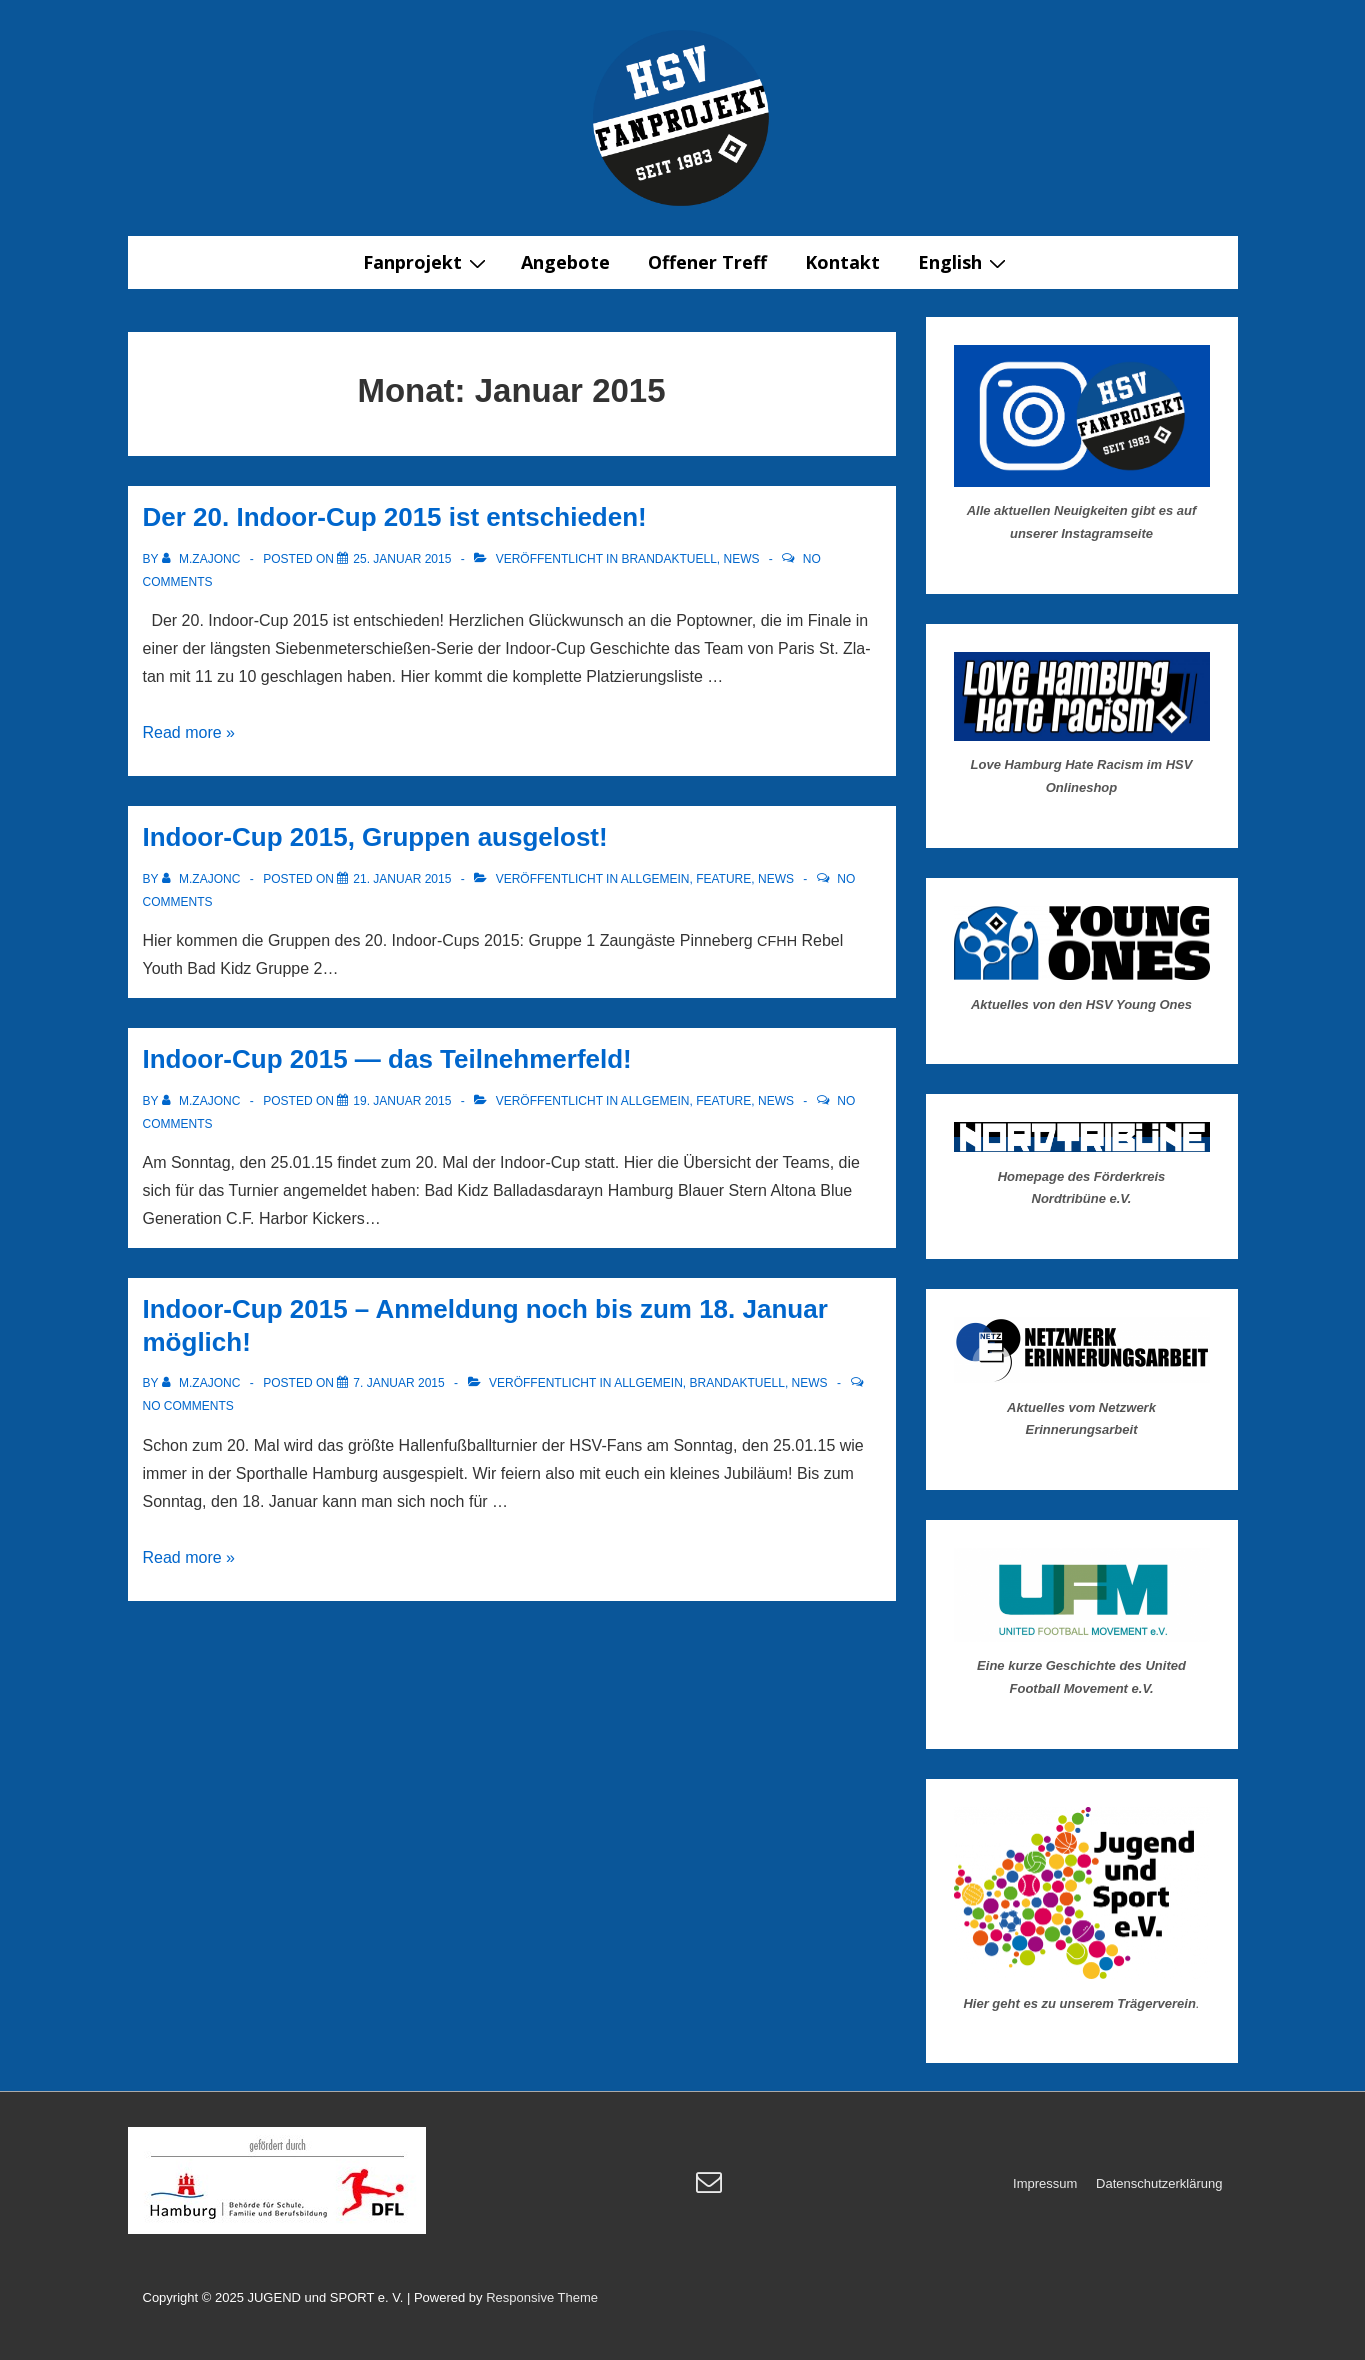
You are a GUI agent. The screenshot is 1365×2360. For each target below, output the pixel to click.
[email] (711, 2188)
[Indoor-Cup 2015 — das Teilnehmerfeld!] (402, 1101)
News (742, 559)
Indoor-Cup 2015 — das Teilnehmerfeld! (387, 1059)
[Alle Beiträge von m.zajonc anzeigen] (203, 559)
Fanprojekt (427, 262)
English (964, 262)
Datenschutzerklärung (1159, 2183)
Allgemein (655, 879)
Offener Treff (707, 262)
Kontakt (842, 262)
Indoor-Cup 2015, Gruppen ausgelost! (375, 837)
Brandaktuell (668, 559)
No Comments (188, 1406)
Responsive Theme (542, 2297)
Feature (723, 879)
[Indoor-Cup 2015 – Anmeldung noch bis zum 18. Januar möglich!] (398, 1383)
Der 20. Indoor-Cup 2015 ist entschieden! (395, 517)
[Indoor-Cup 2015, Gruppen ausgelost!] (402, 879)
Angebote (565, 262)
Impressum (1045, 2183)
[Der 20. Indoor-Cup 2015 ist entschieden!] (402, 559)
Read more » (189, 732)
